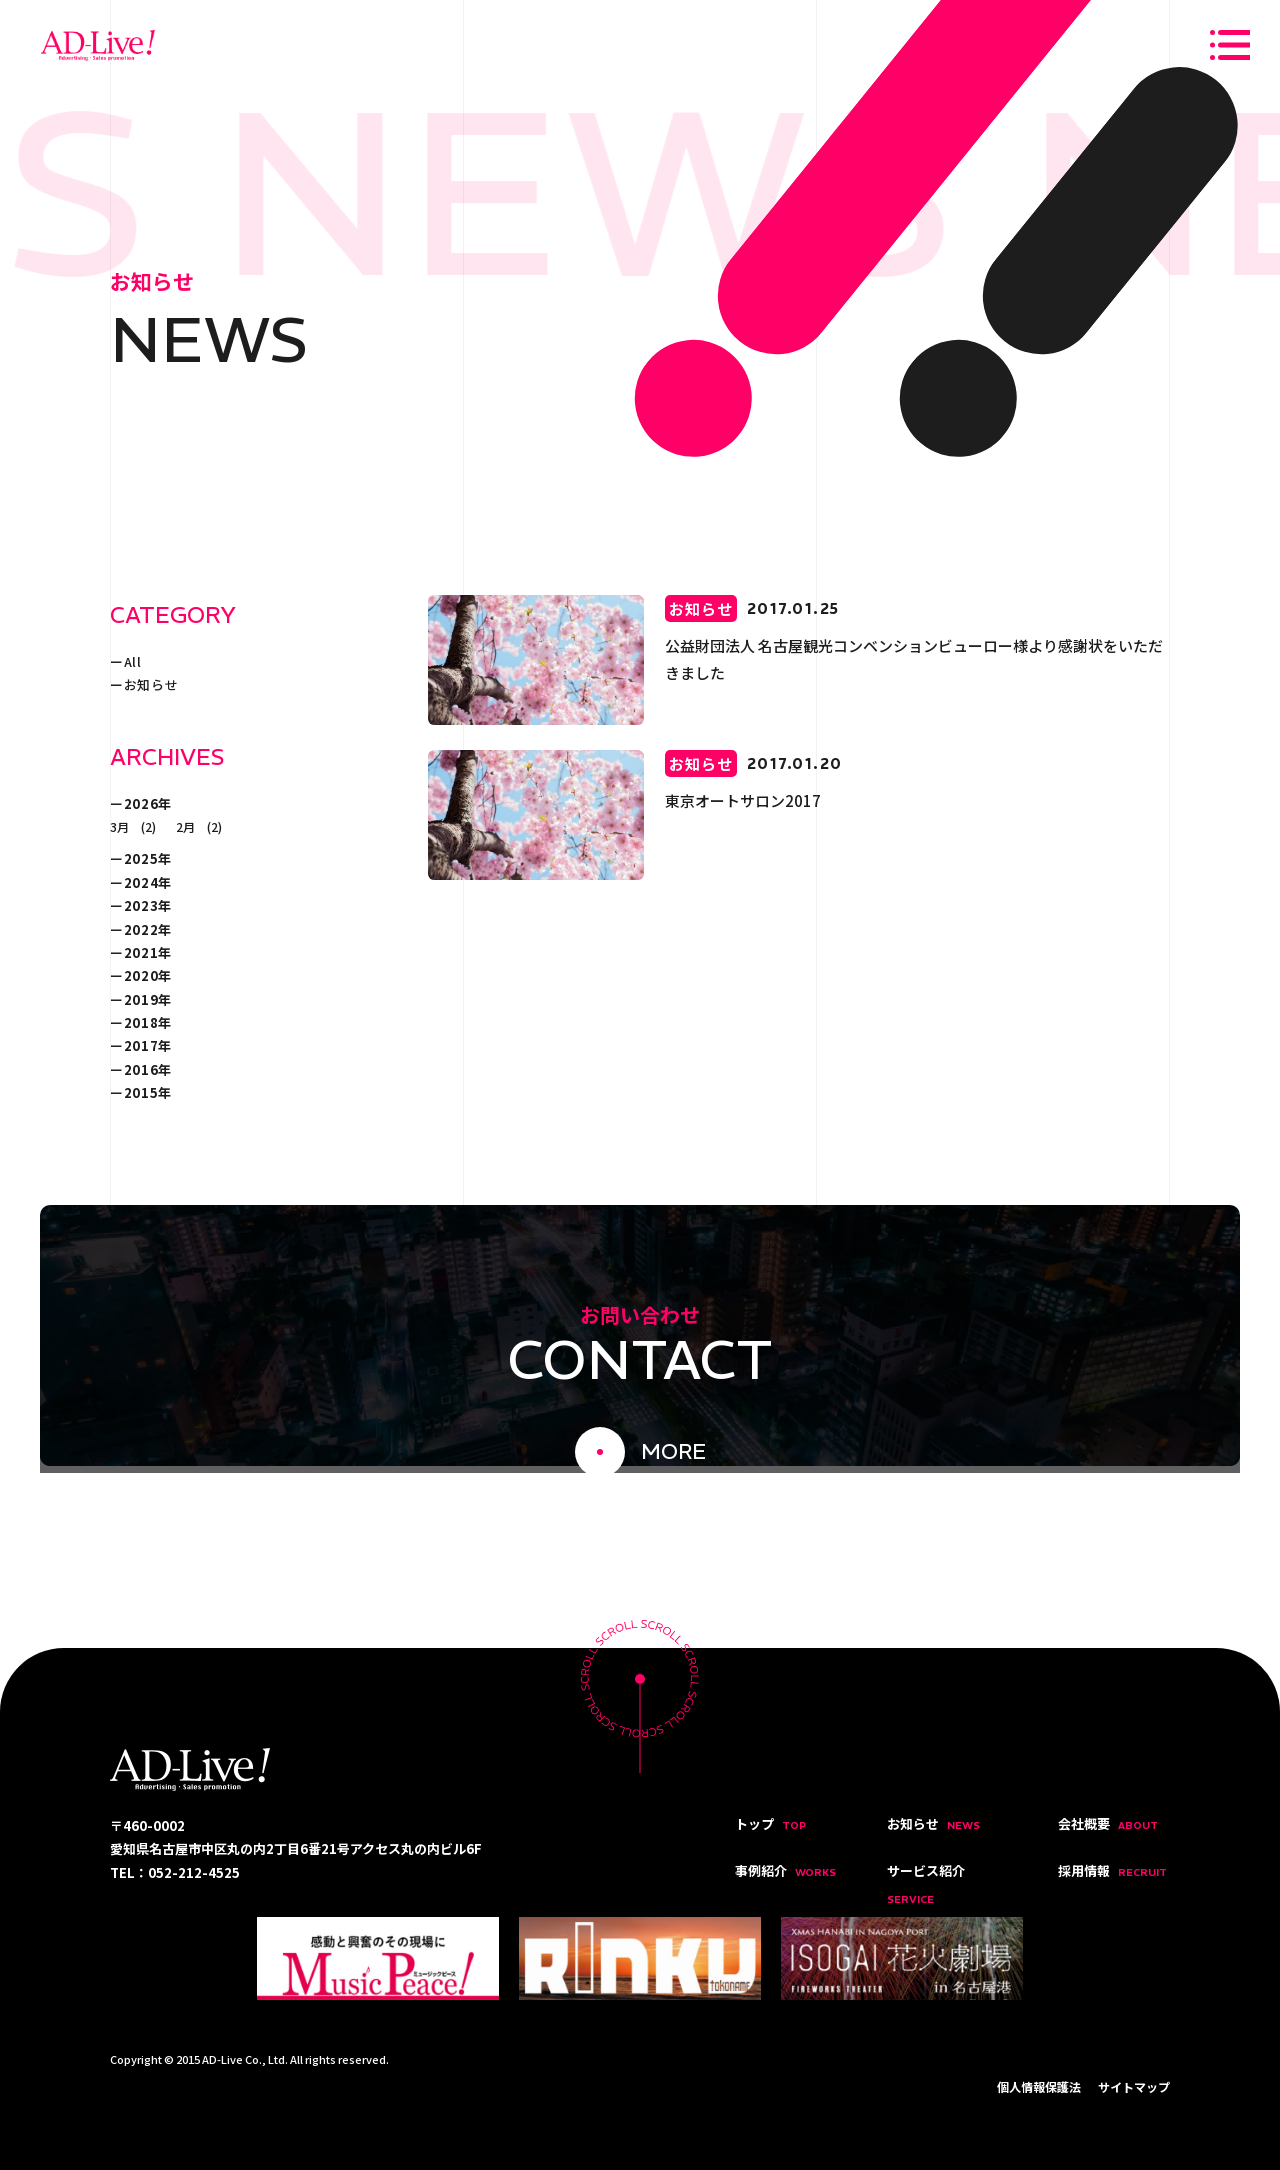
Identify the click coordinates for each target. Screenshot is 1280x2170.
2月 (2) (199, 826)
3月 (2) (133, 826)
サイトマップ (1134, 2086)
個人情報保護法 (1039, 2086)
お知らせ (151, 684)
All (133, 661)
